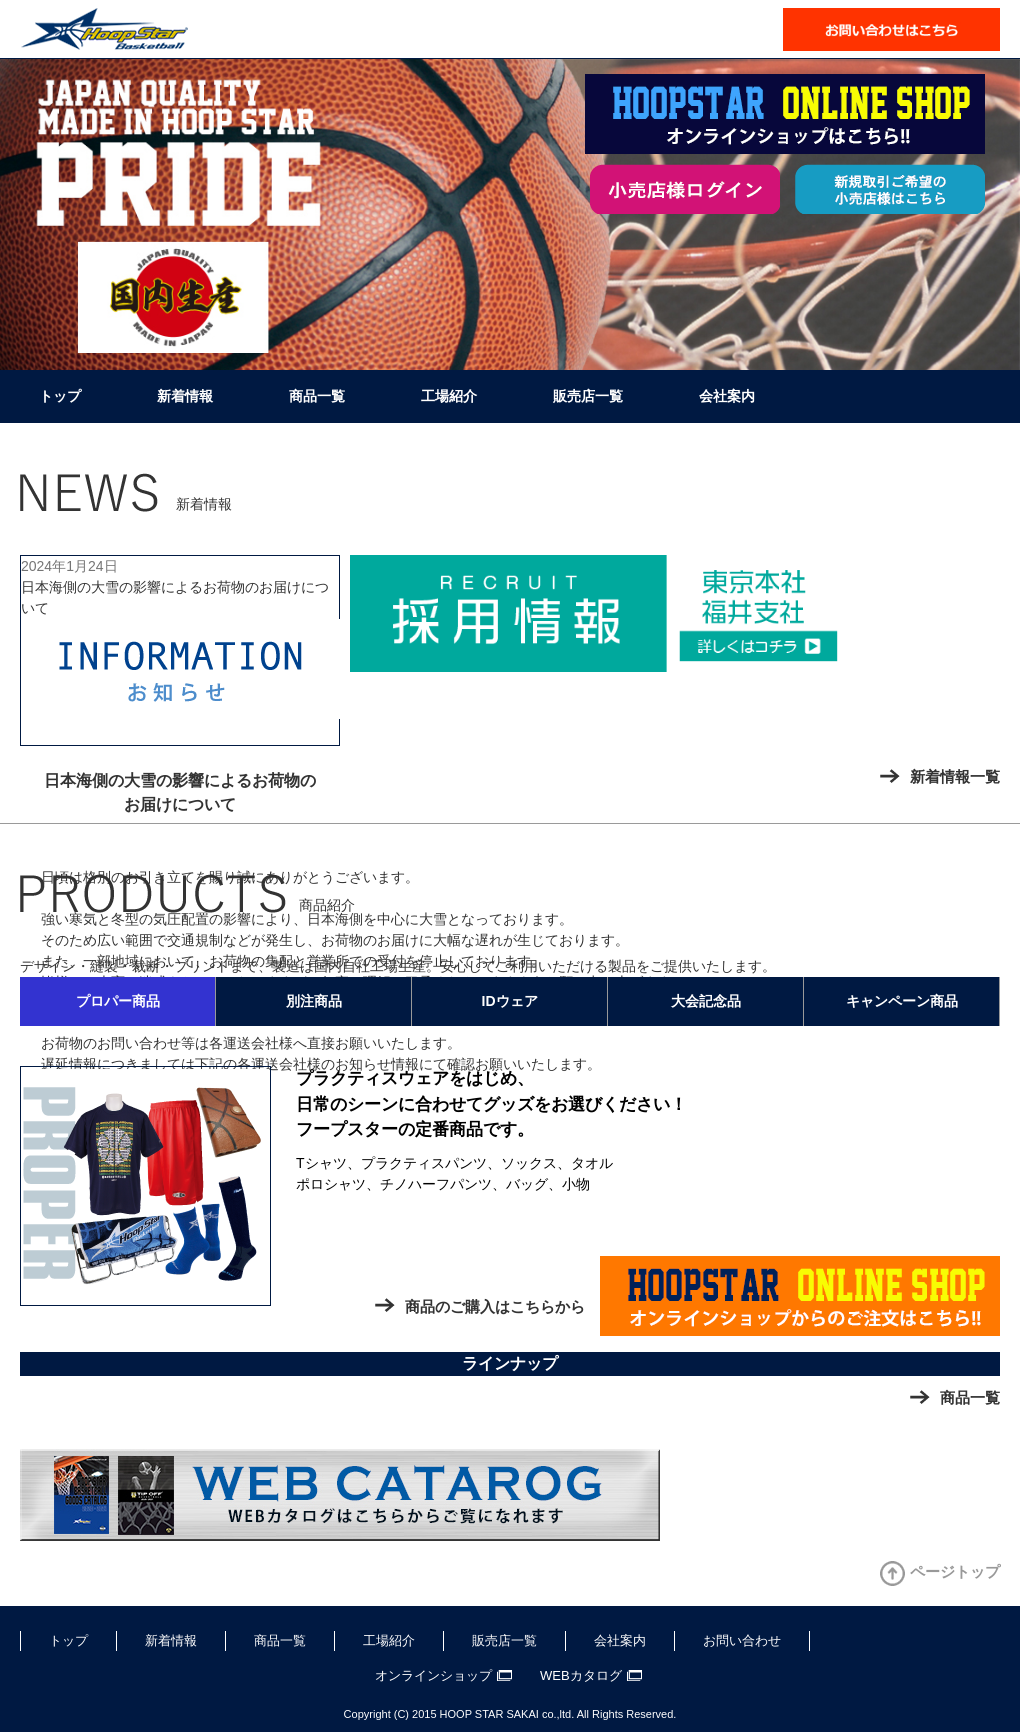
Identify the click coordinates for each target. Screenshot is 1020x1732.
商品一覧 (317, 396)
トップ (60, 396)
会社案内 (727, 396)
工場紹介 (449, 396)
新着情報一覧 (955, 776)
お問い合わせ (742, 1640)
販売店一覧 (588, 396)
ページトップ (955, 1571)
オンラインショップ (433, 1675)
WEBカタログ (581, 1675)
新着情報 (185, 396)
